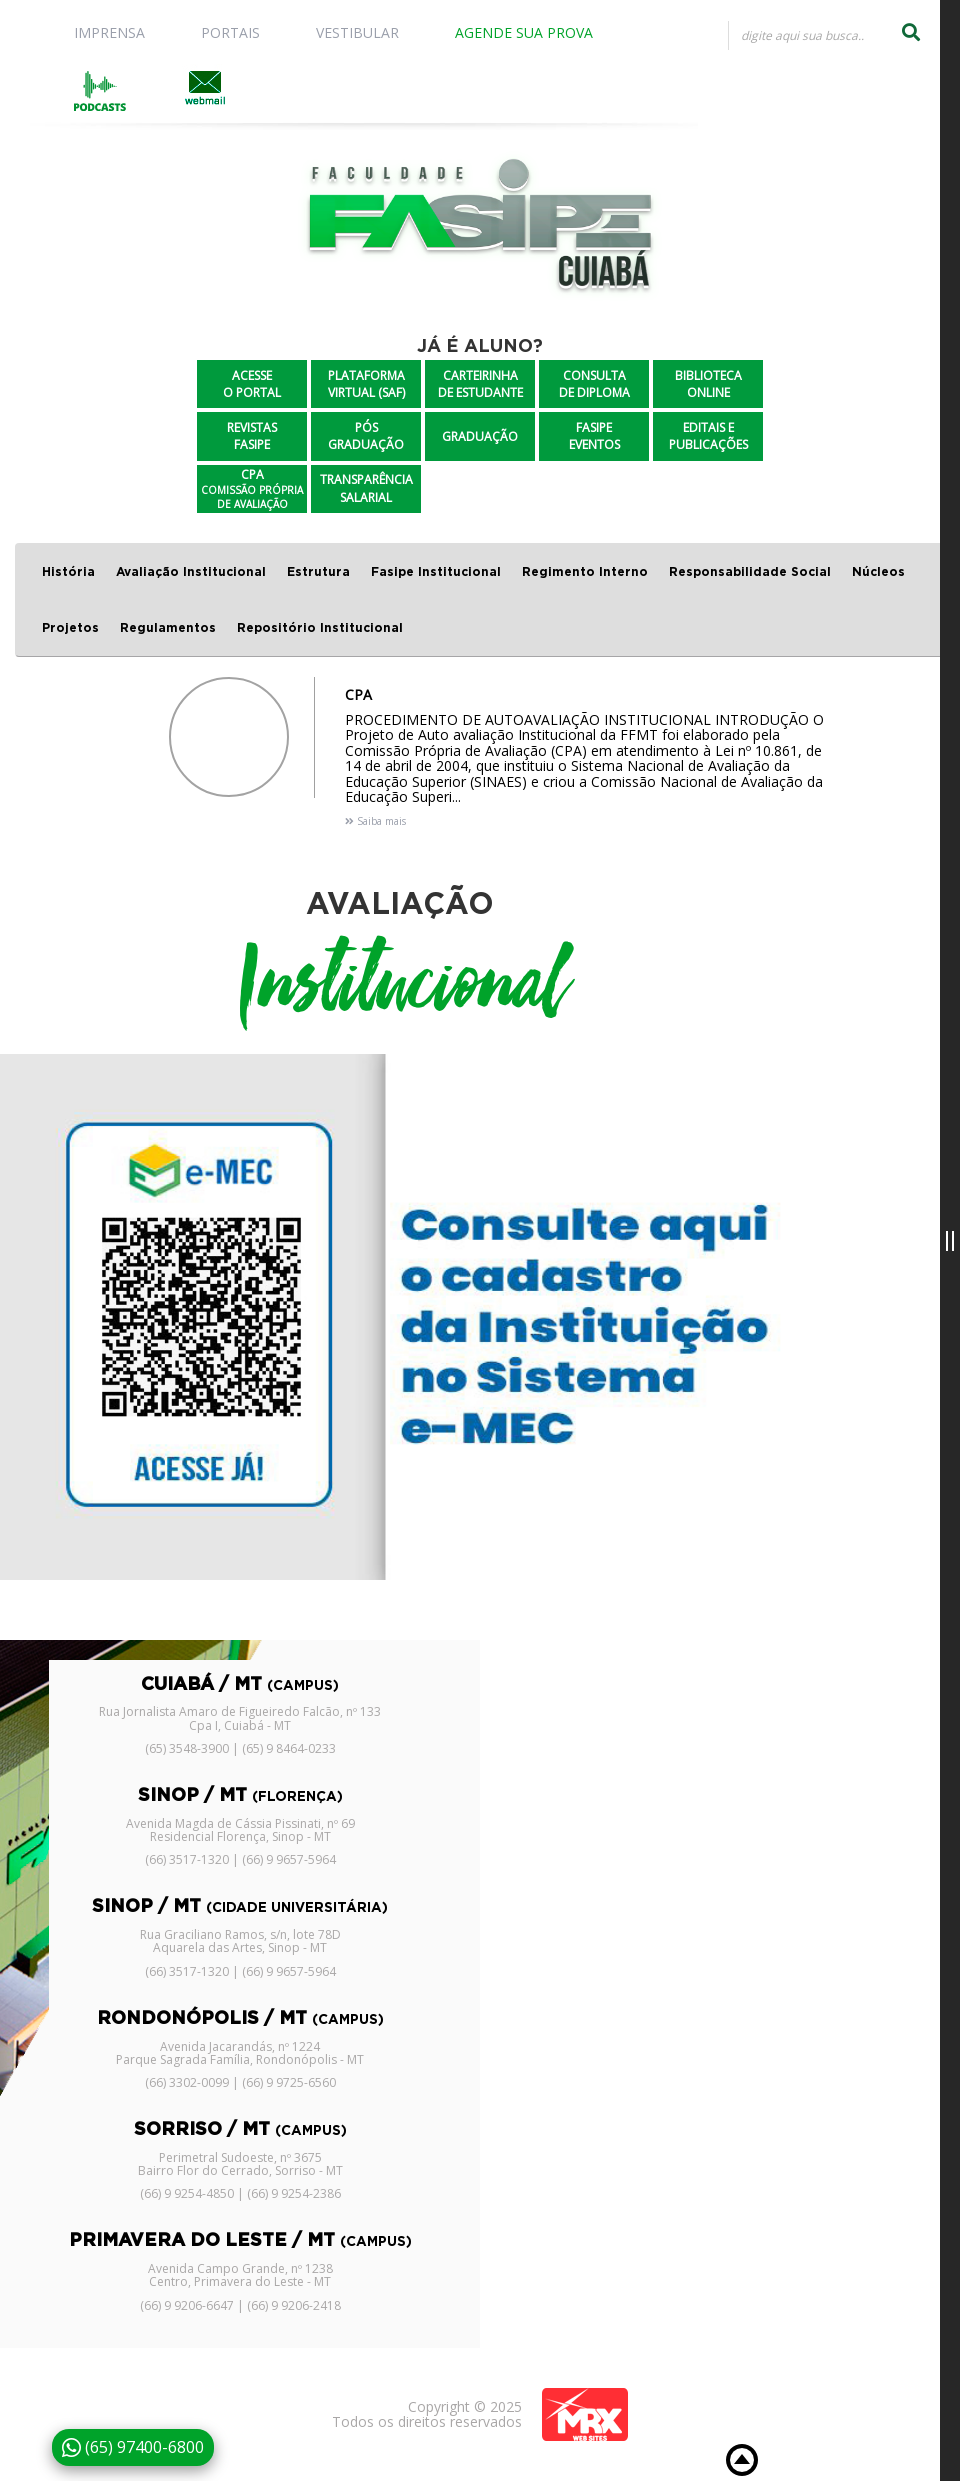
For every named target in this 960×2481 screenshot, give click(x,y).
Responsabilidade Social (750, 572)
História (68, 572)
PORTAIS (230, 32)
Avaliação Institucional (191, 572)
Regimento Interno (585, 572)
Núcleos (878, 572)
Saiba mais (375, 821)
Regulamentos (168, 628)
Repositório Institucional (320, 628)
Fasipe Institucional (436, 572)
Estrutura (318, 572)
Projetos (70, 628)
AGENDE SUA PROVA (524, 32)
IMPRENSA (109, 32)
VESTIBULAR (357, 32)
